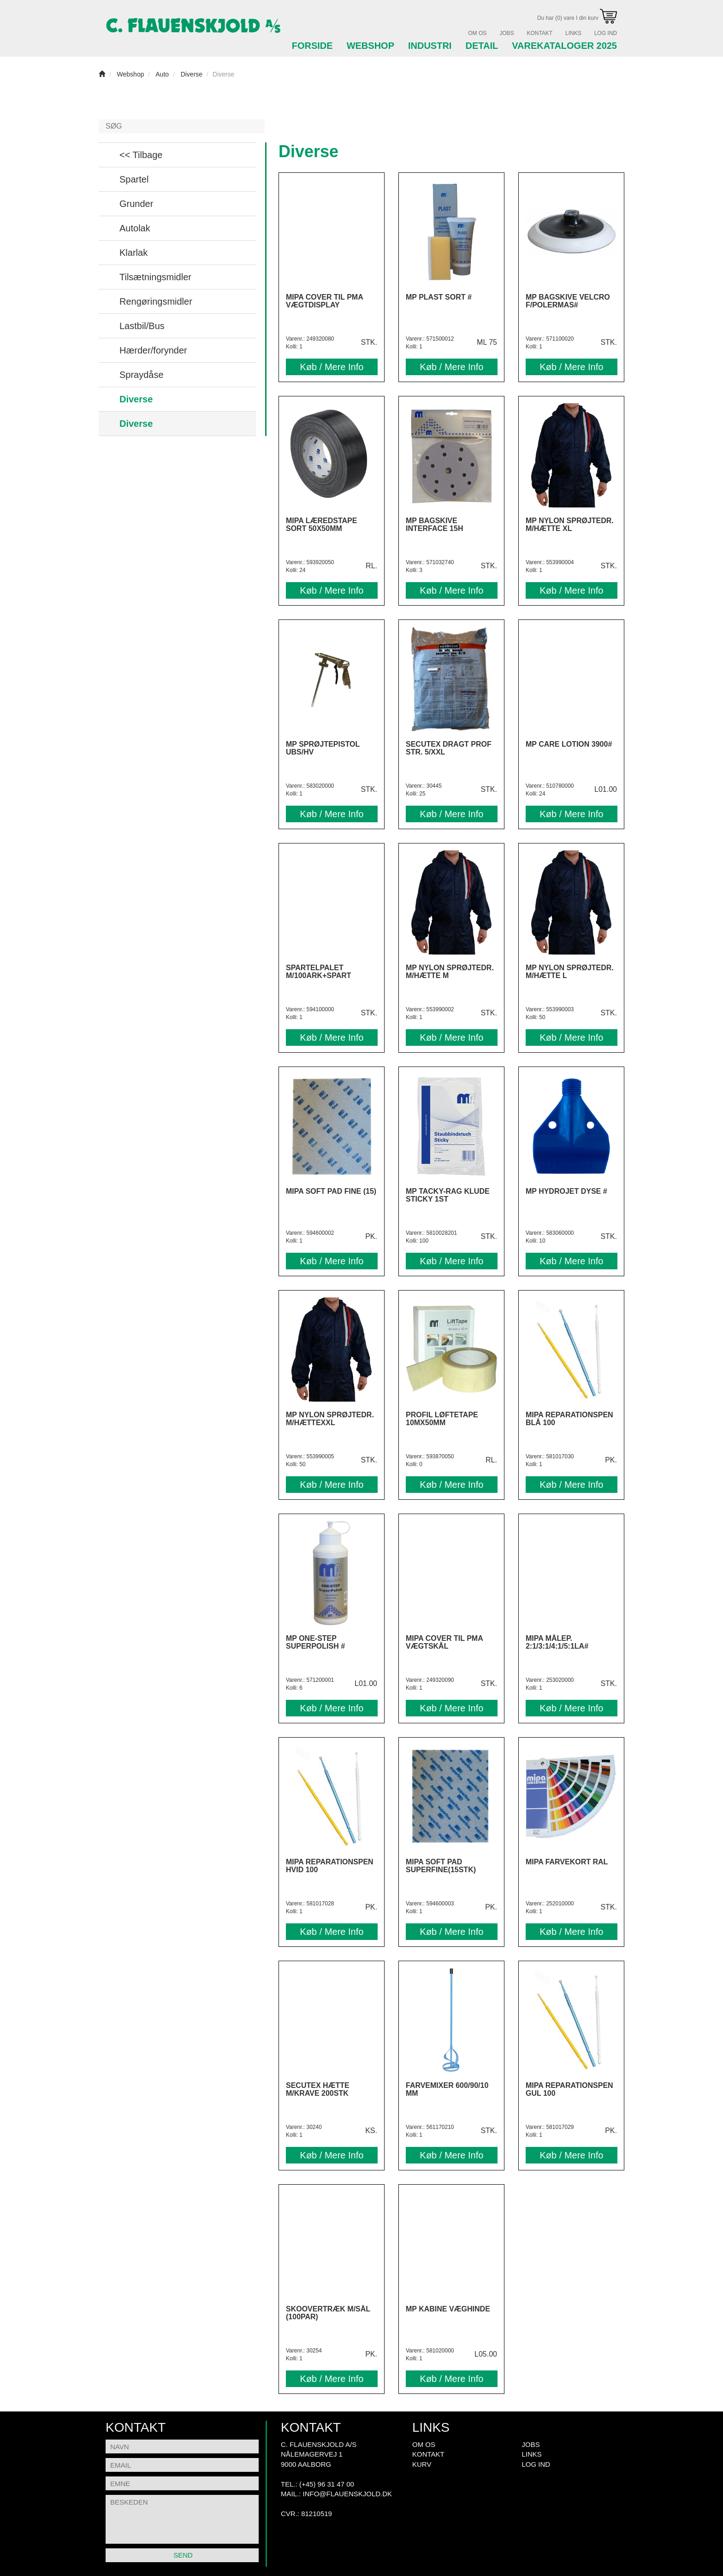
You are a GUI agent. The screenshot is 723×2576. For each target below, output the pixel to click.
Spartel (133, 179)
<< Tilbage (140, 155)
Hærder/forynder (153, 350)
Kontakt (539, 33)
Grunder (136, 204)
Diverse (136, 399)
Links (573, 33)
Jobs (506, 33)
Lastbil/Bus (142, 326)
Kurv (421, 2464)
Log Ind (605, 33)
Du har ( (577, 18)
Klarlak (133, 253)
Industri (429, 46)
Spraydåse (141, 375)
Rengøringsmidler (155, 301)
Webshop (370, 46)
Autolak (134, 228)
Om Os (477, 33)
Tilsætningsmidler (155, 277)
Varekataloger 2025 (564, 46)
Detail (481, 46)
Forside (312, 46)
